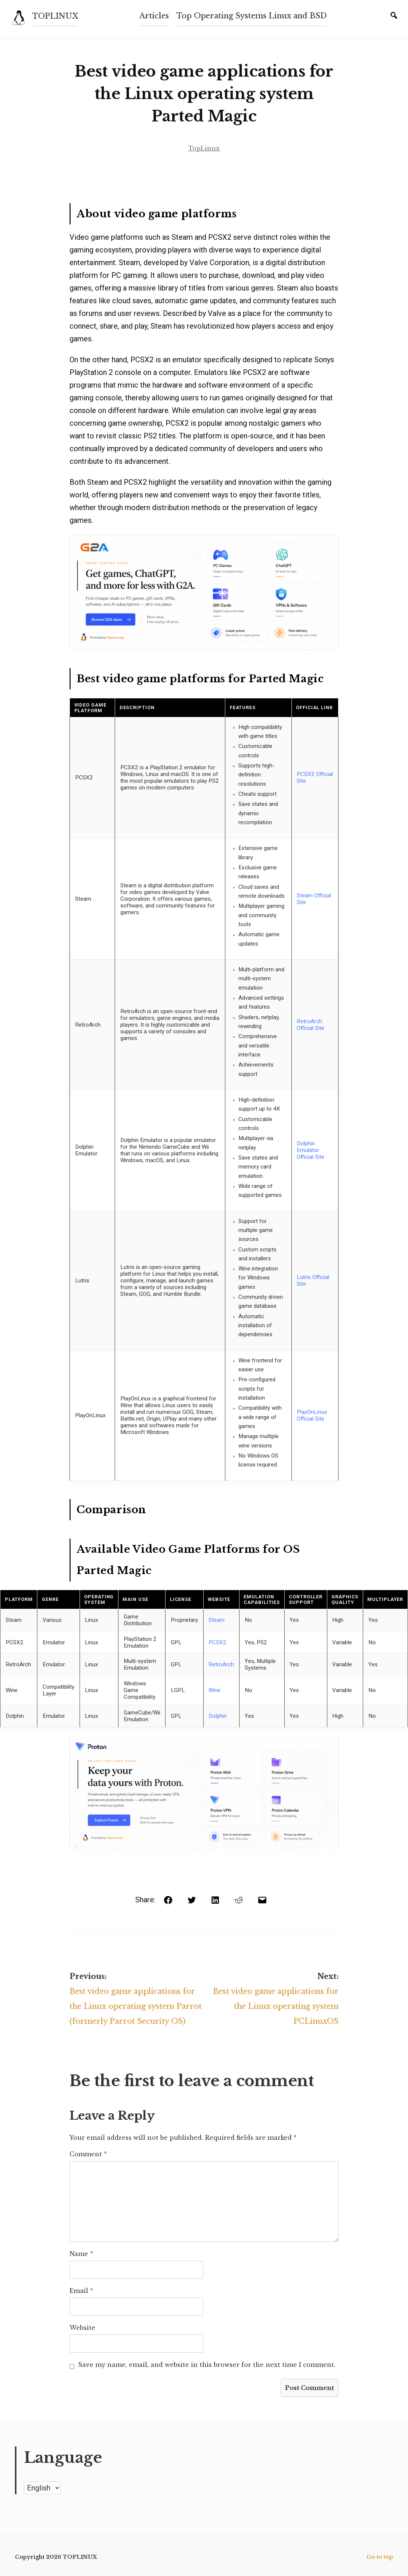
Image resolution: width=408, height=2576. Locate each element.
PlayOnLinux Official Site (312, 1415)
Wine (214, 1690)
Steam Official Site (314, 899)
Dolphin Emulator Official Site (310, 1150)
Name (81, 2253)
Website (82, 2327)
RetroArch (221, 1664)
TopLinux (204, 148)
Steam (216, 1620)
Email (81, 2290)
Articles (154, 15)
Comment (88, 2154)
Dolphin (217, 1716)
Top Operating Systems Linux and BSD (251, 15)
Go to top (380, 2557)
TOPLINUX (55, 16)
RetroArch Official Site (310, 1024)
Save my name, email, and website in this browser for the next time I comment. (207, 2364)
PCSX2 (217, 1642)
